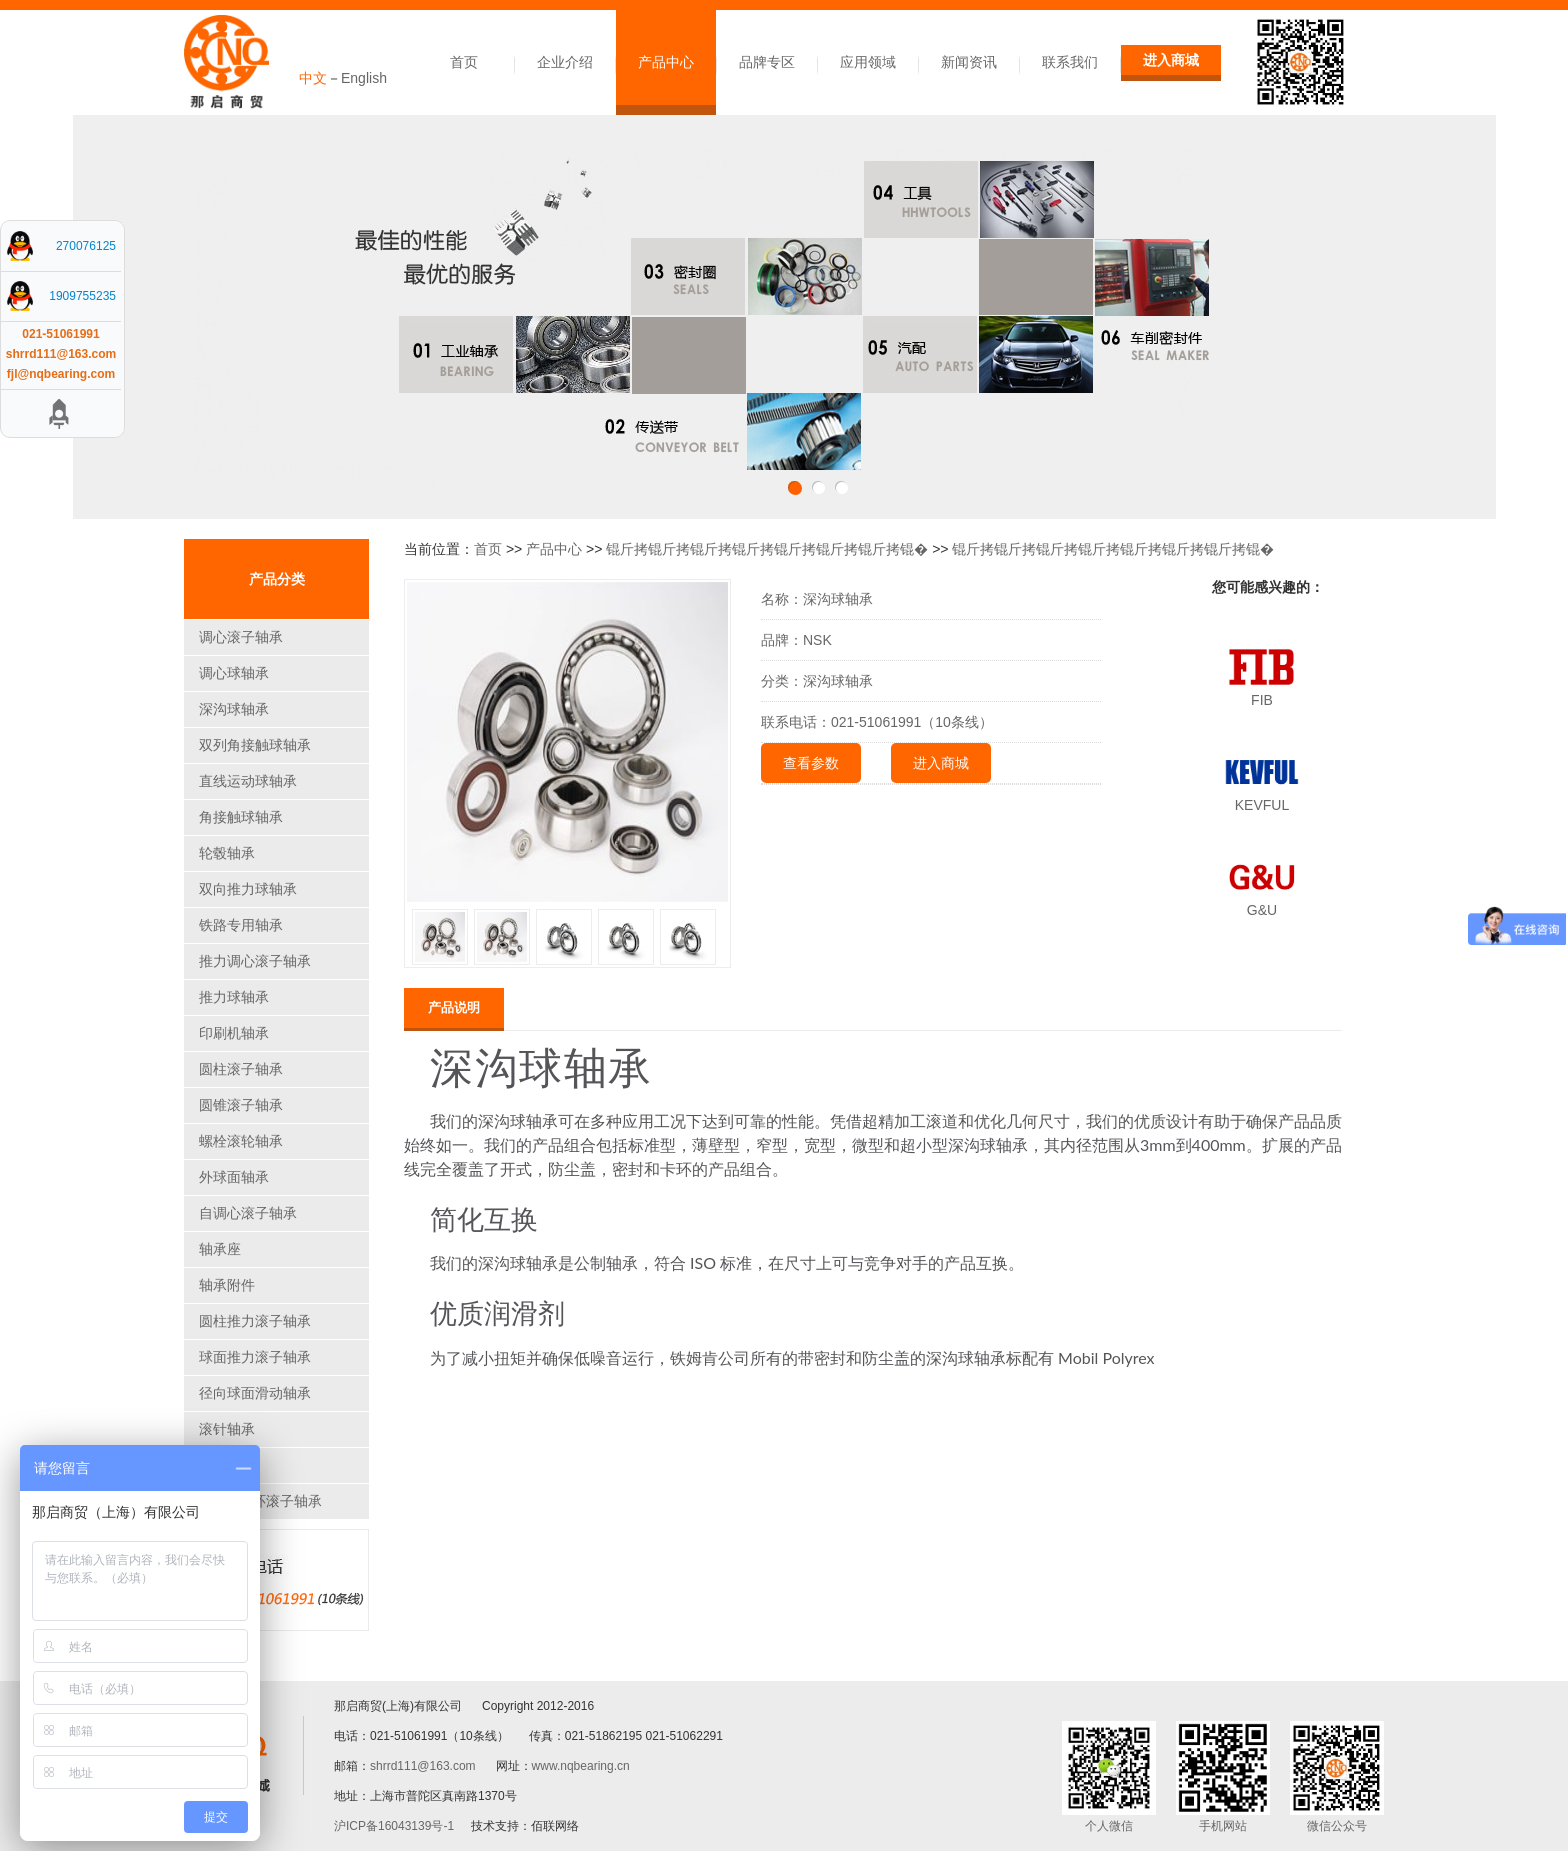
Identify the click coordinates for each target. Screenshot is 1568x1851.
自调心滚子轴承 (248, 1213)
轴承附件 (227, 1285)
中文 (313, 78)
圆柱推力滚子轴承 (255, 1321)
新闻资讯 (969, 62)
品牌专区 (767, 62)
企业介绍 (565, 62)
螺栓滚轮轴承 (241, 1141)
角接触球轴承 (241, 817)
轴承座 (220, 1249)
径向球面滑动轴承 (255, 1393)
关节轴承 (227, 1465)
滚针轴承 (227, 1429)
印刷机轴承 (234, 1033)
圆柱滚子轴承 (241, 1069)
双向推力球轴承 (248, 889)
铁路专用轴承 (241, 925)
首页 (464, 62)
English (364, 78)
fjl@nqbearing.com (61, 374)
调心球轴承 (234, 673)
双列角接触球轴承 (255, 745)
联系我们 (1070, 62)
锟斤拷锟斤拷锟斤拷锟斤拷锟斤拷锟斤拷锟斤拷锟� (767, 549)
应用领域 (868, 62)
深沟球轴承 (234, 709)
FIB (1262, 700)
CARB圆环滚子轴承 (260, 1501)
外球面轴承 (234, 1177)
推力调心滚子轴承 (255, 961)
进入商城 (1171, 60)
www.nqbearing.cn (581, 1766)
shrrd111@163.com (423, 1766)
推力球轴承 (234, 997)
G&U (1262, 910)
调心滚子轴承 (241, 637)
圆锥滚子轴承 (241, 1105)
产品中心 (666, 62)
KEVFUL (1262, 805)
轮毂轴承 (227, 853)
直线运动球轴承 (248, 781)
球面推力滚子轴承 (255, 1357)
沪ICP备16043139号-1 (394, 1826)
